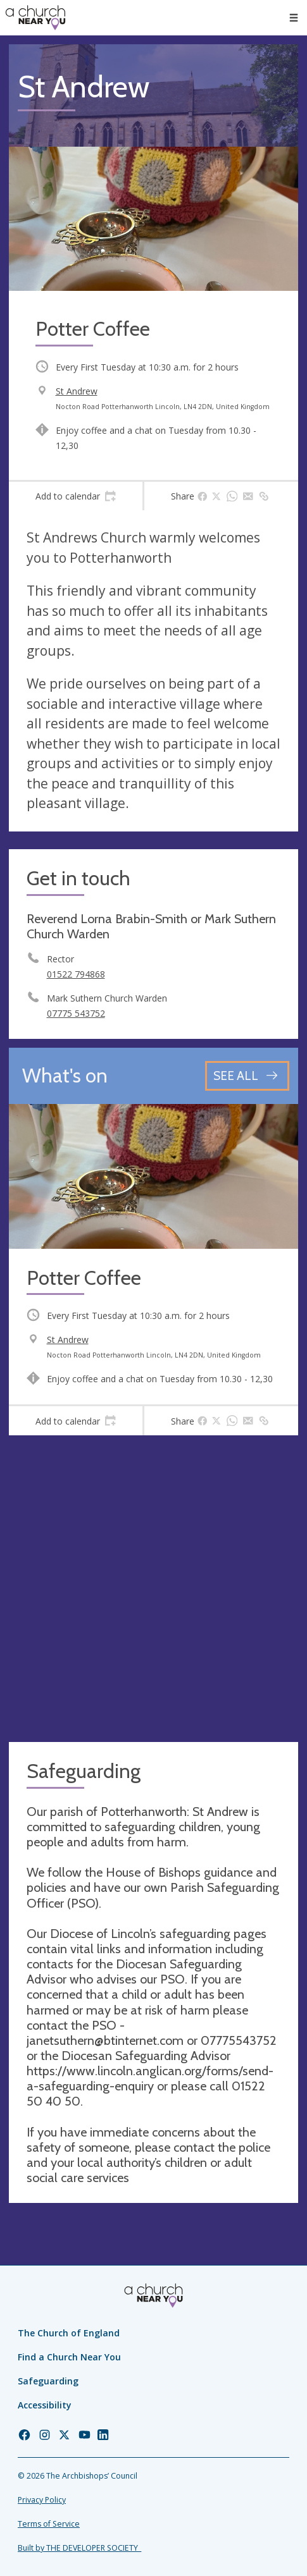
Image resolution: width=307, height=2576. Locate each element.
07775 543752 (76, 1013)
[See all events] (247, 1076)
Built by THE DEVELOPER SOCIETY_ (79, 2547)
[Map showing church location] (153, 1588)
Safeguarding (48, 2381)
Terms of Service (49, 2523)
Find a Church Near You (69, 2357)
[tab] (75, 496)
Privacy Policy (42, 2499)
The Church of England (69, 2333)
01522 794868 (76, 974)
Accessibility (45, 2405)
